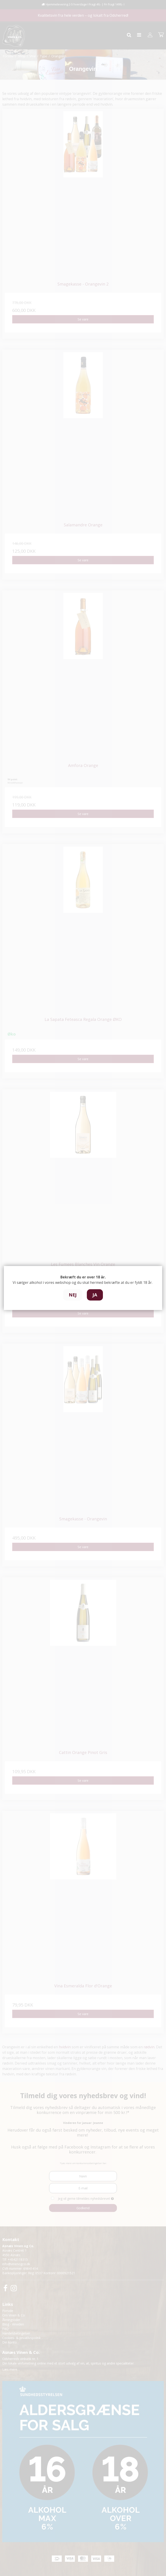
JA (94, 1295)
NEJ (73, 1295)
